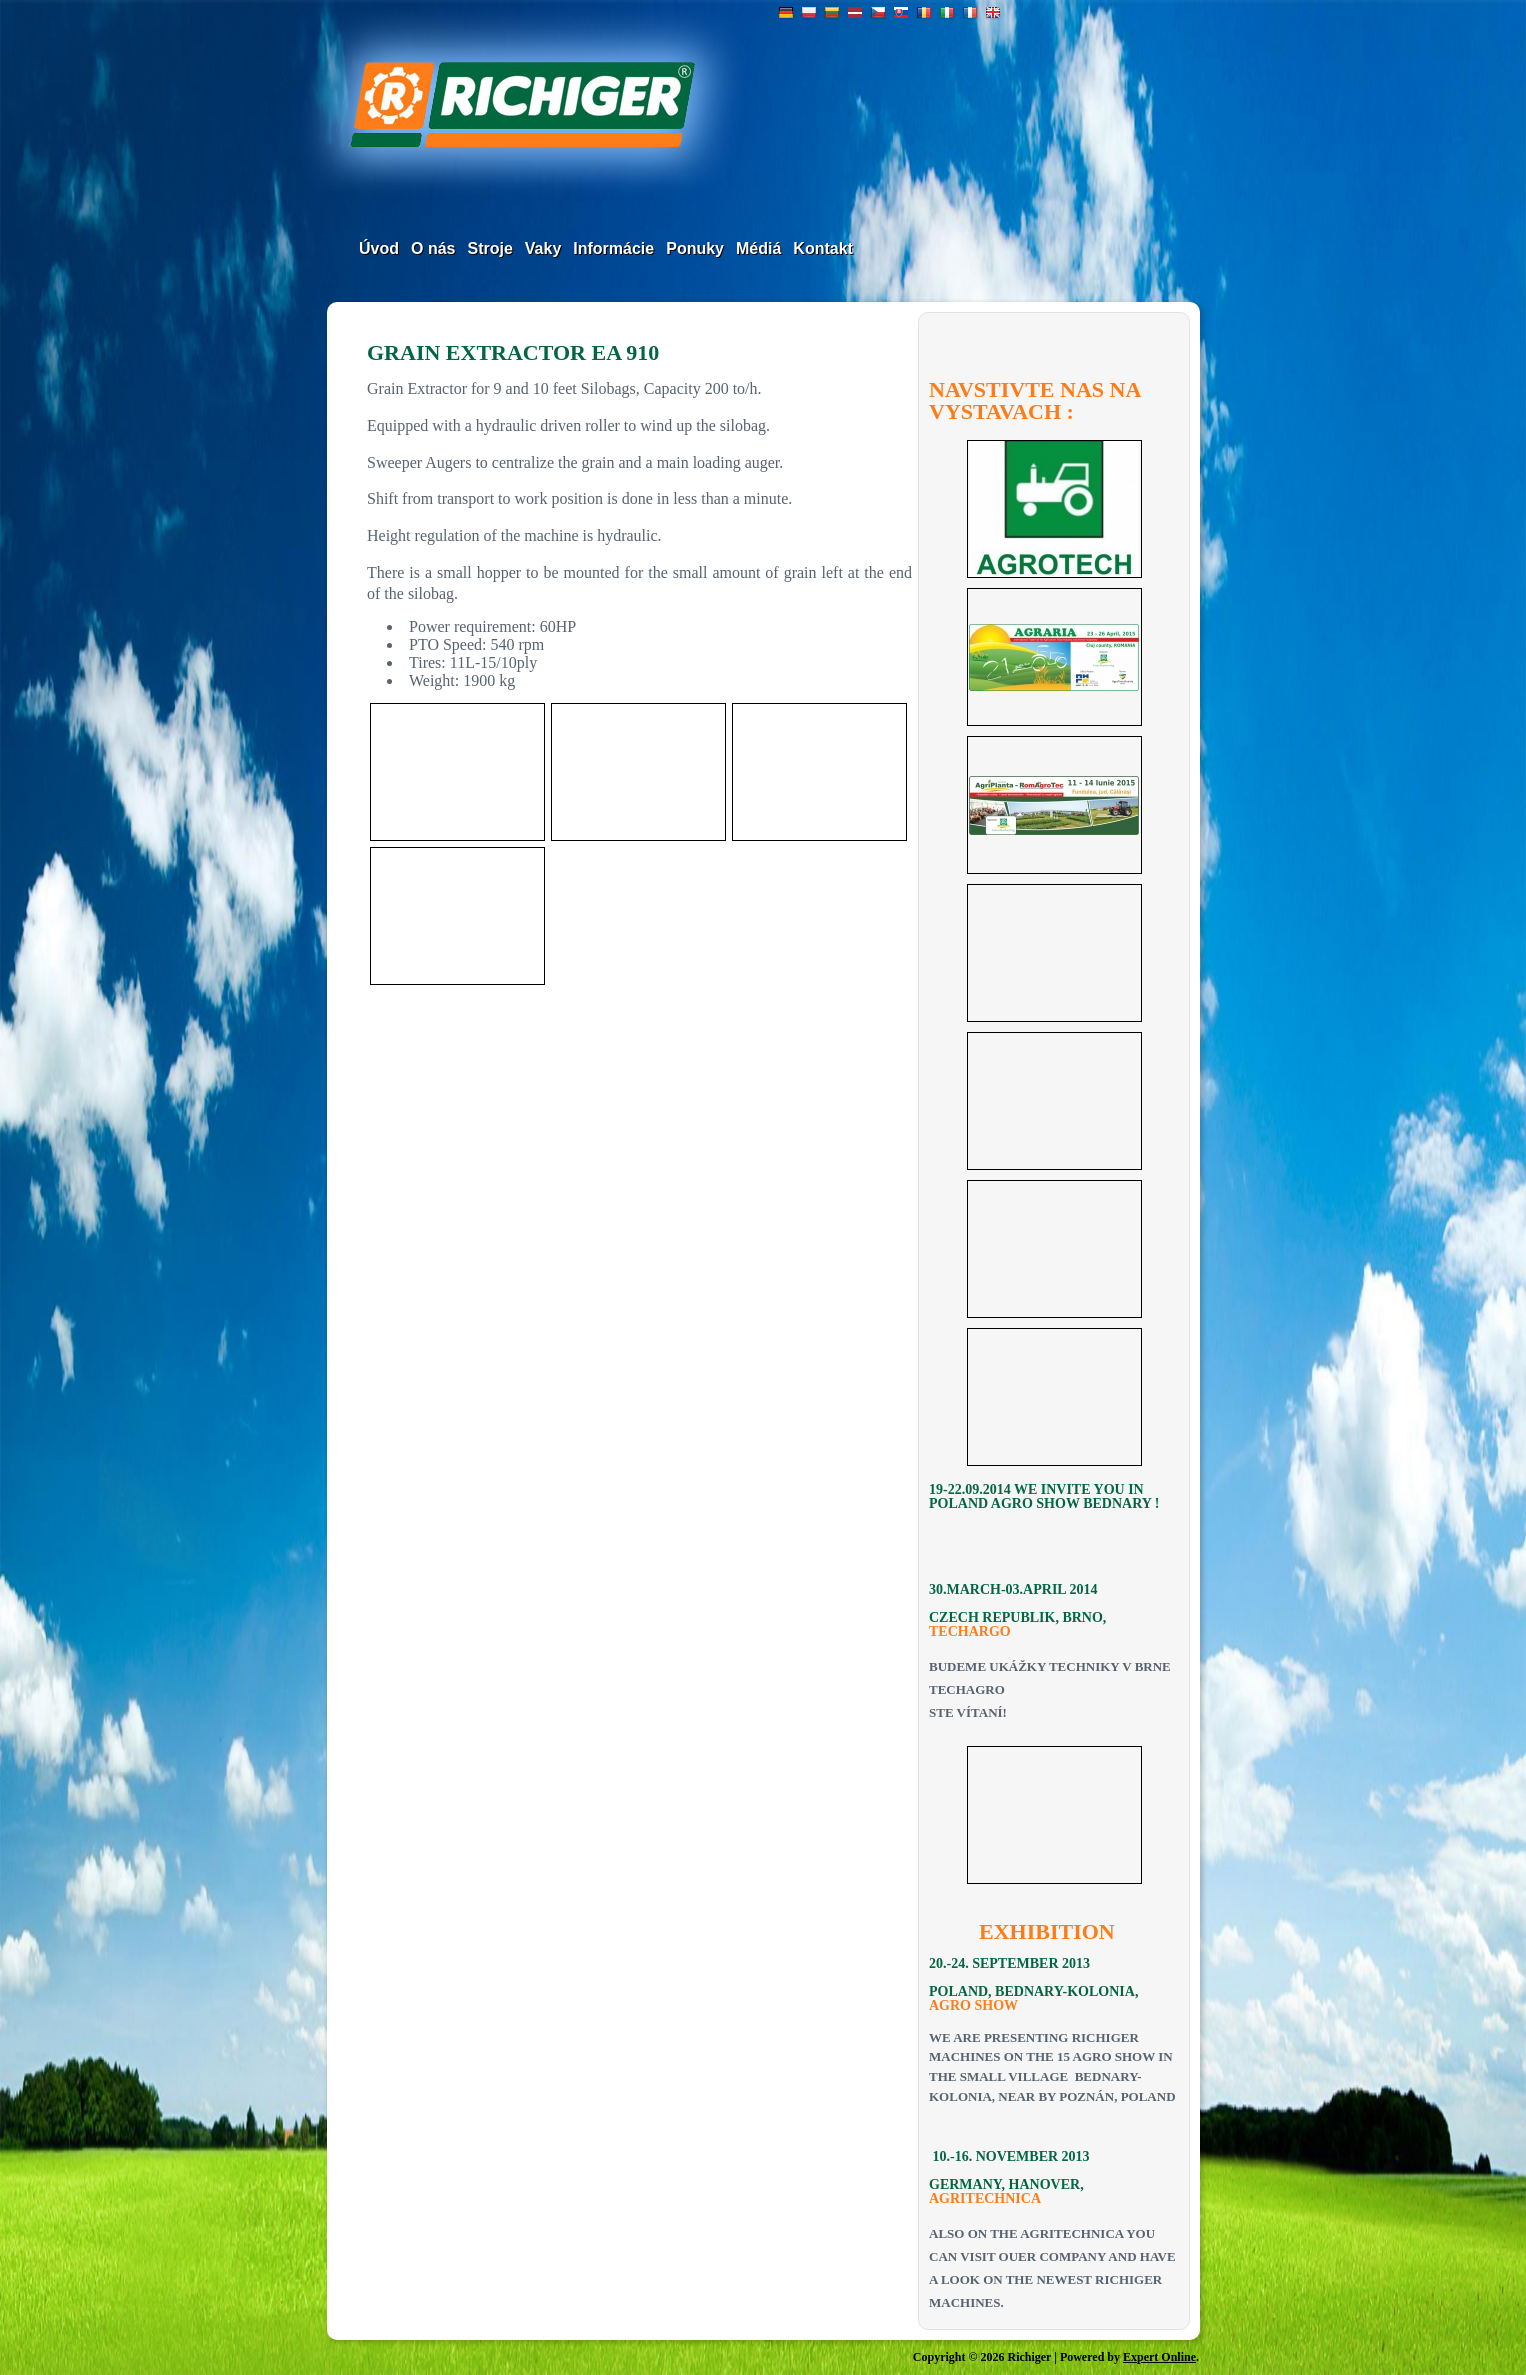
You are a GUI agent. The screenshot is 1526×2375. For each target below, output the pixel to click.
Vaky (543, 248)
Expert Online (1159, 2357)
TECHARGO (970, 1631)
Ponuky (695, 248)
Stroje (489, 248)
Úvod (379, 248)
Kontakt (823, 248)
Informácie (613, 248)
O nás (433, 248)
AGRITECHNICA (985, 2198)
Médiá (758, 248)
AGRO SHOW (973, 2005)
